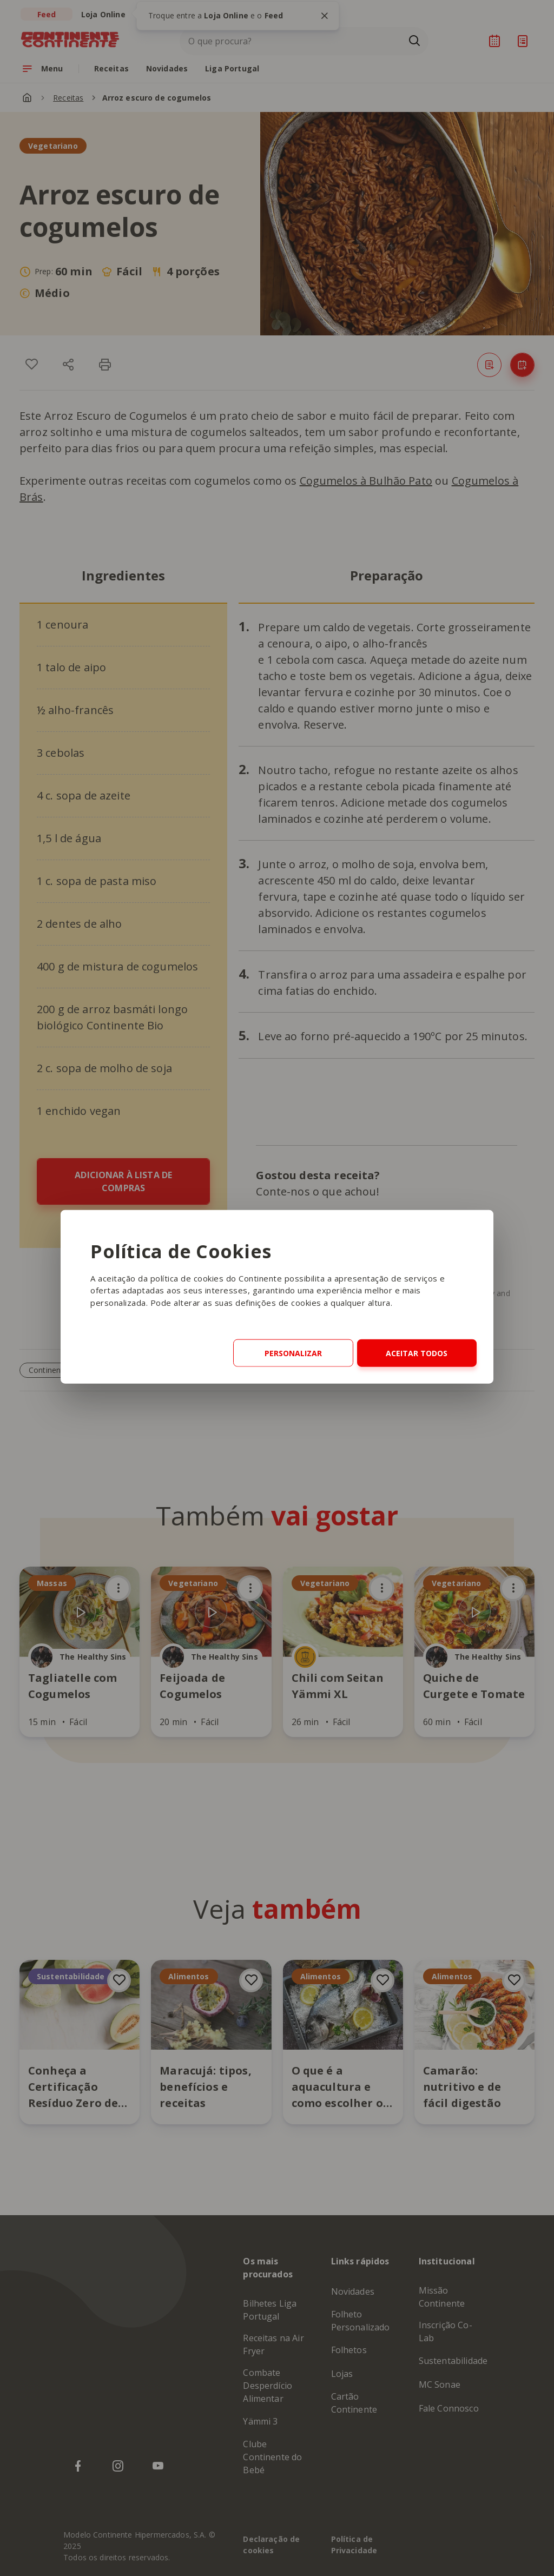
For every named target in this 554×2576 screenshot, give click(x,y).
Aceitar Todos (416, 1353)
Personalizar (293, 1353)
